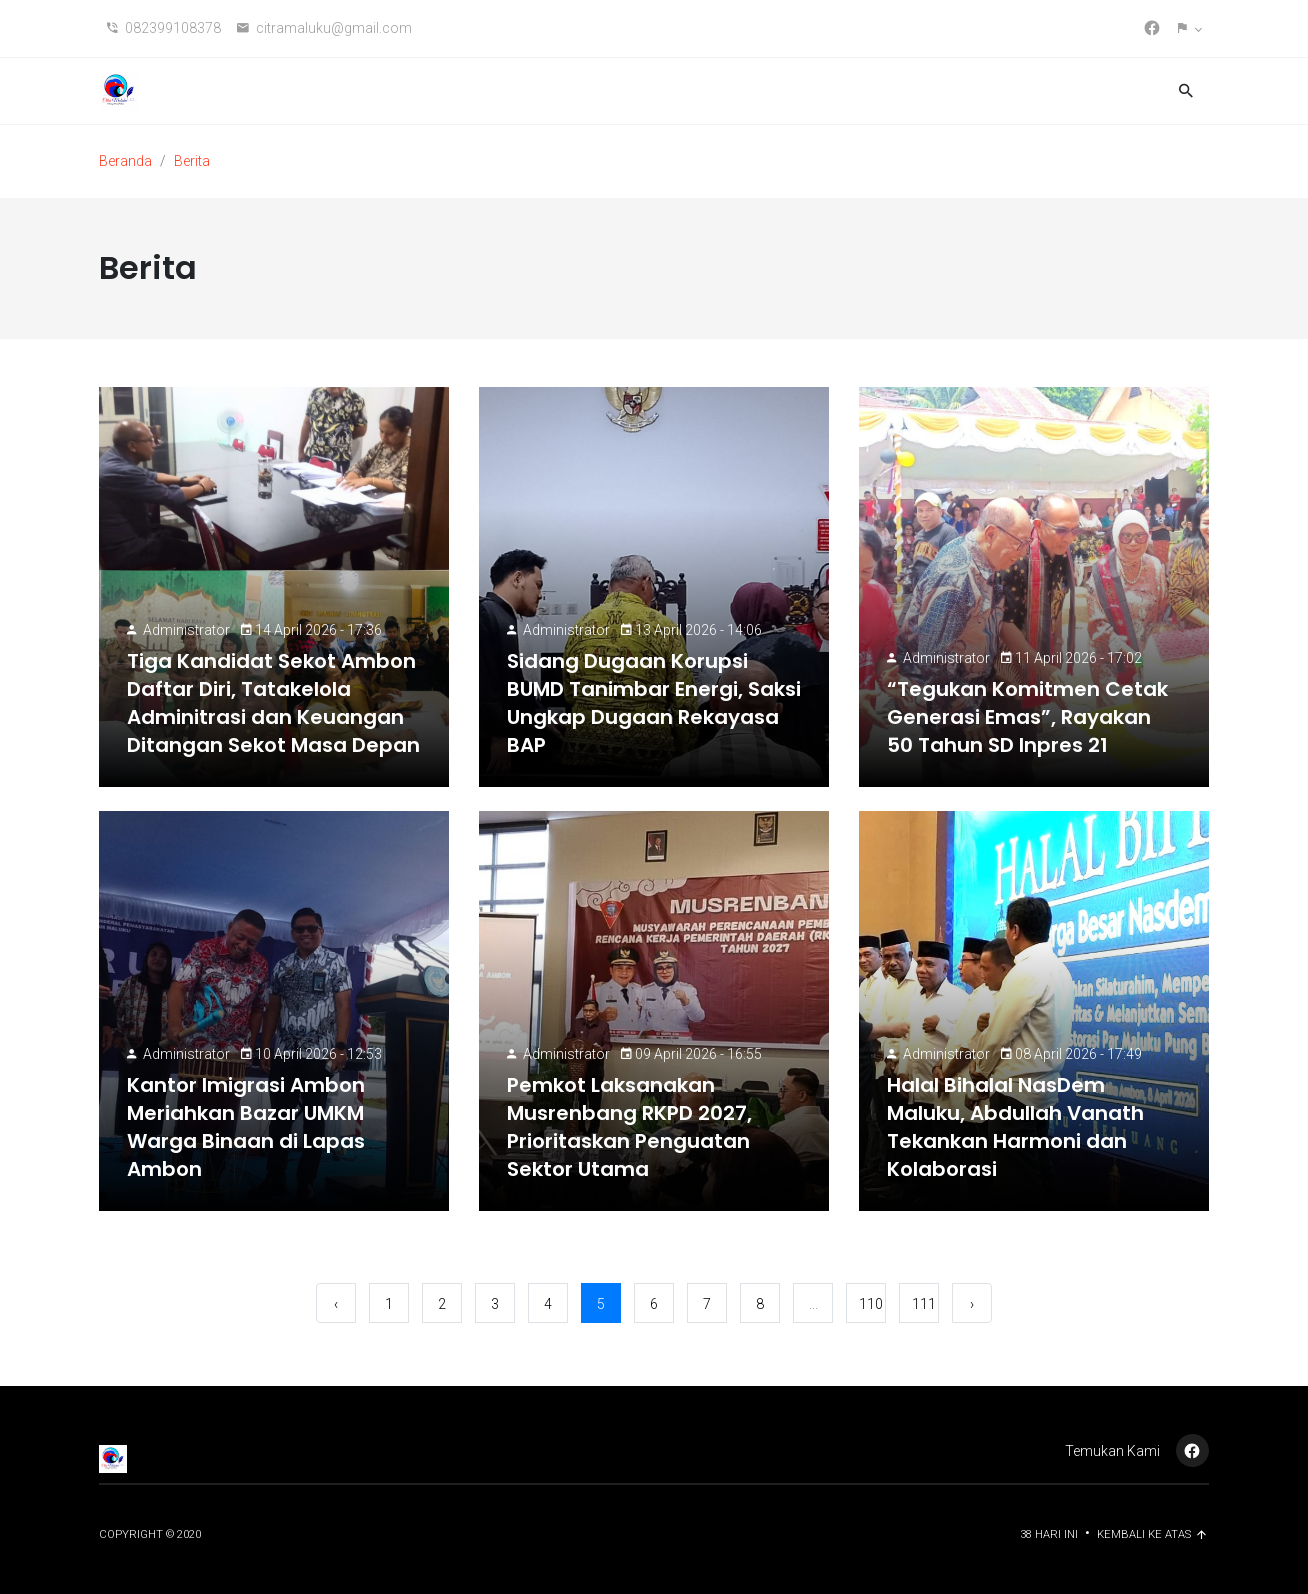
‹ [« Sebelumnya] (336, 1304)
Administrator (186, 630)
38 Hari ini (1050, 1534)
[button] (1189, 28)
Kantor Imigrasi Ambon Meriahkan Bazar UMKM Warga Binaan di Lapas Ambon (246, 1127)
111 (924, 1304)
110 (871, 1304)
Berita (192, 161)
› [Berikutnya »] (972, 1304)
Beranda (125, 161)
